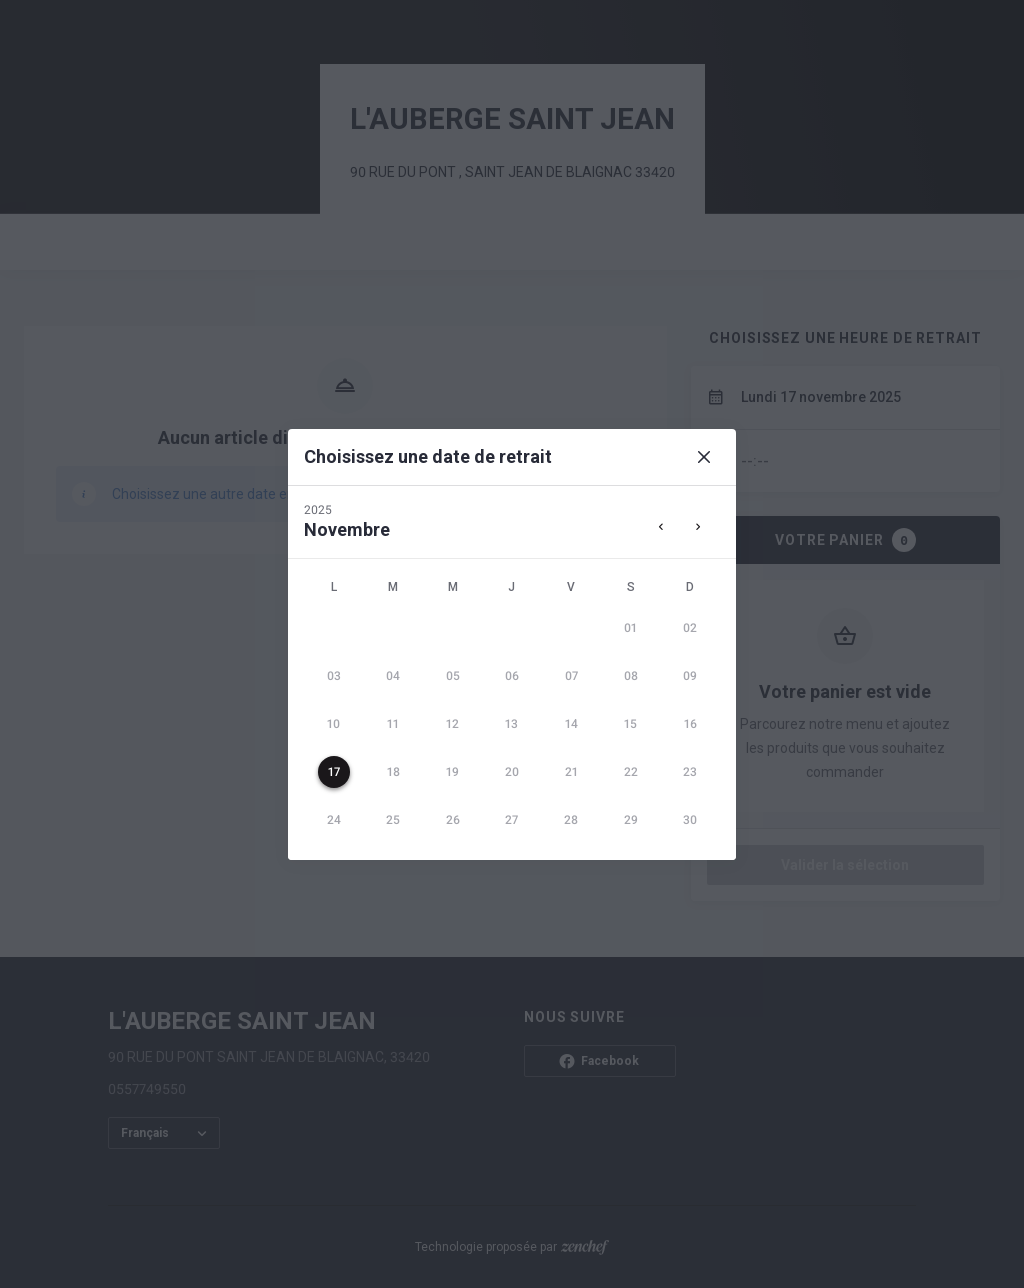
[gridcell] (630, 628)
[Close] (704, 457)
